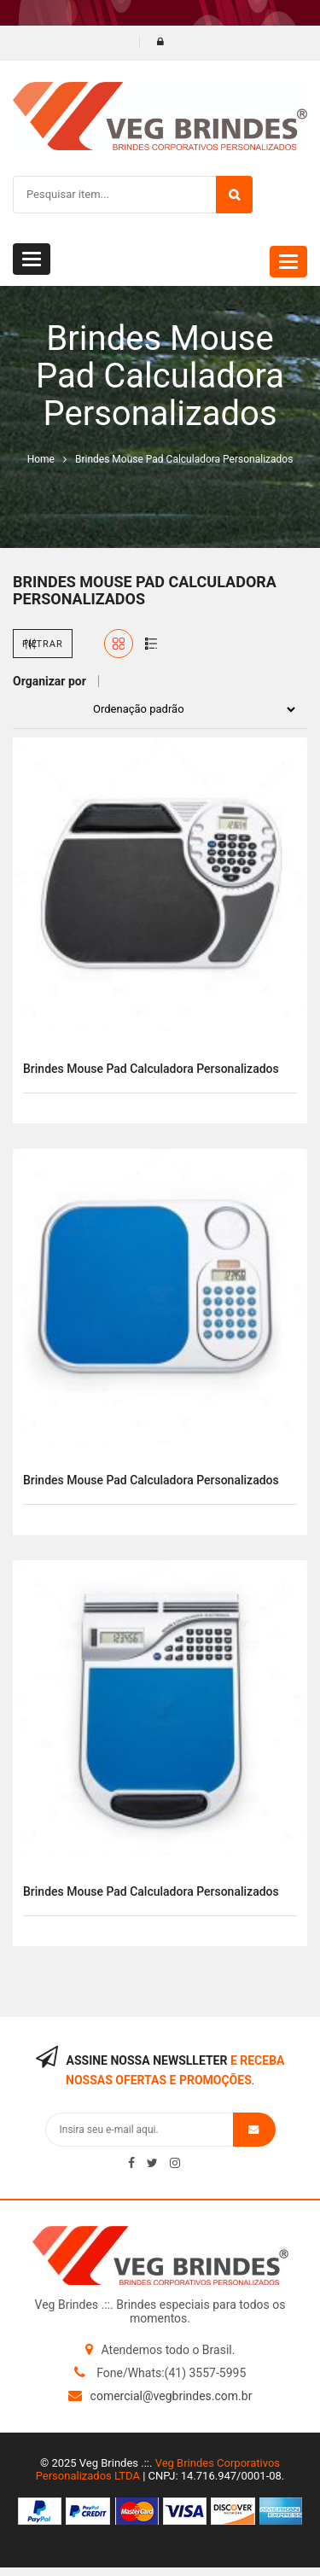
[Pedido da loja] (189, 709)
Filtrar (42, 644)
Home (41, 459)
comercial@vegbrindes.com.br (171, 2396)
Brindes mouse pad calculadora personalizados (151, 1068)
